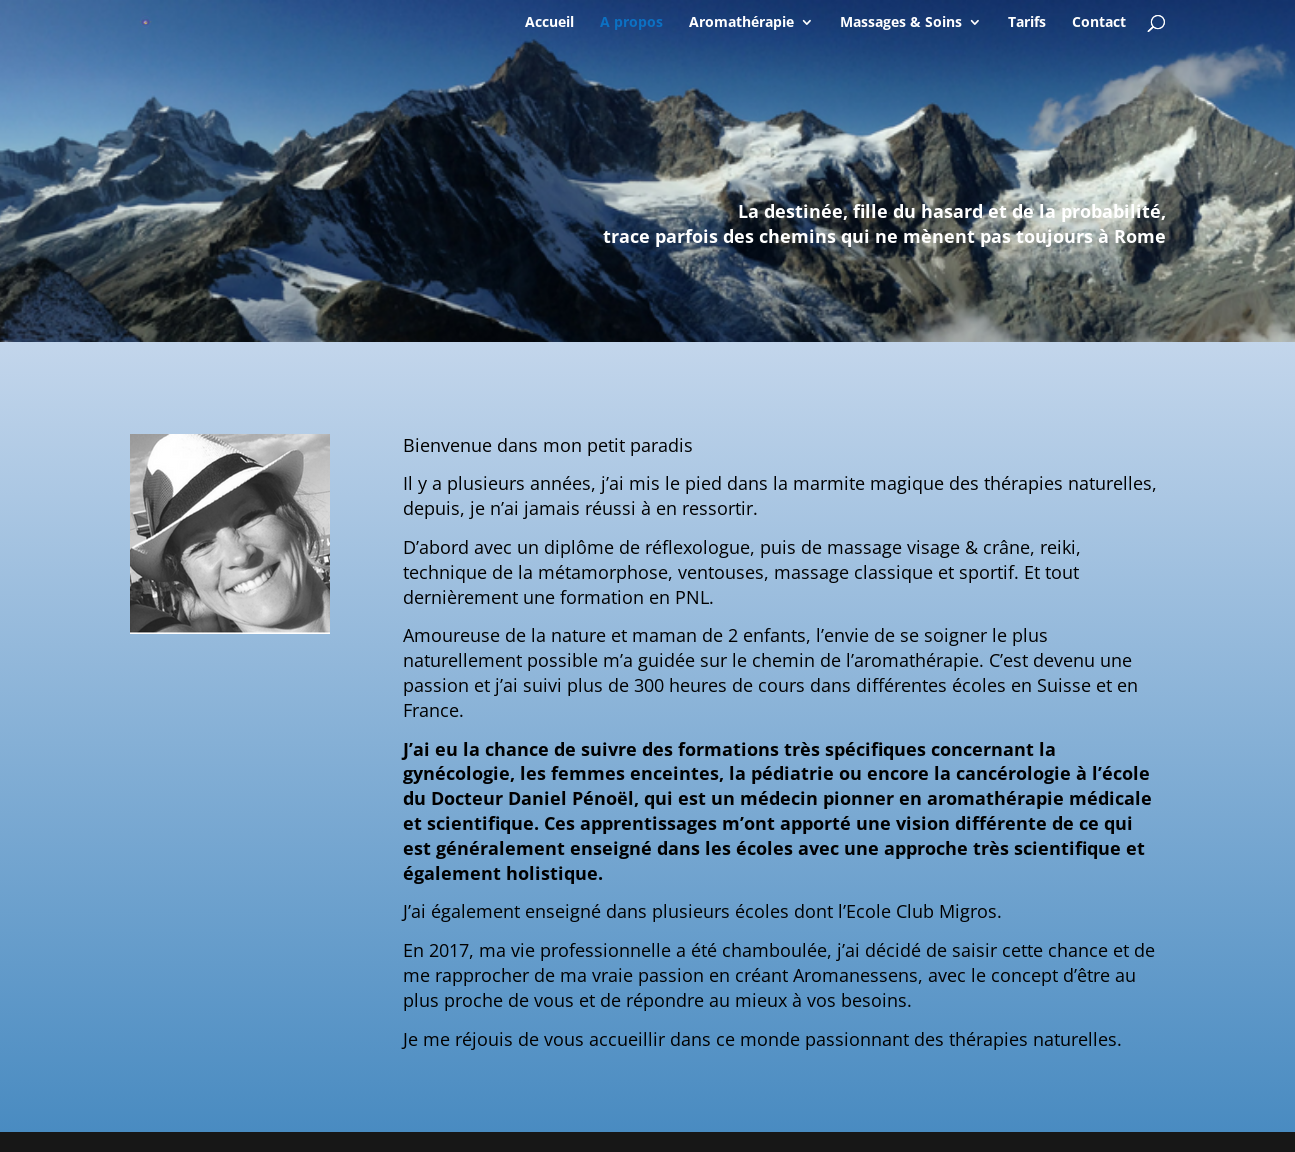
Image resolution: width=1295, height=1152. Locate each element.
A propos (631, 23)
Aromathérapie (741, 23)
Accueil (549, 23)
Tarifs (1027, 23)
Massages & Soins (901, 23)
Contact (1099, 23)
